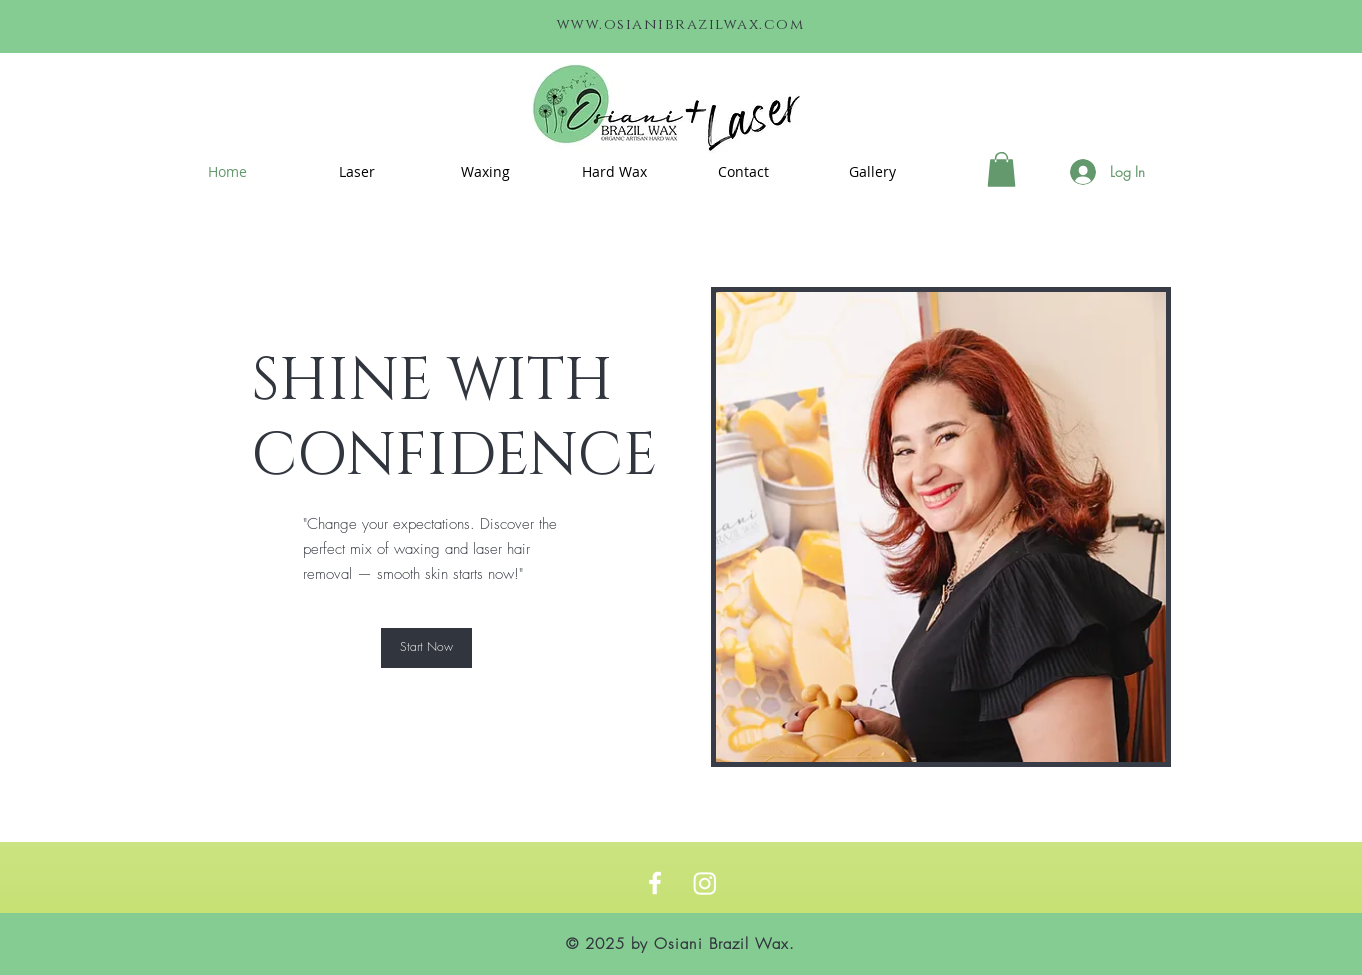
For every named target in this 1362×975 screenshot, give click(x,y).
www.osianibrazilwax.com (681, 24)
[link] (1001, 169)
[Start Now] (426, 648)
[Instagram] (705, 883)
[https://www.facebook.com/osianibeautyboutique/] (655, 883)
